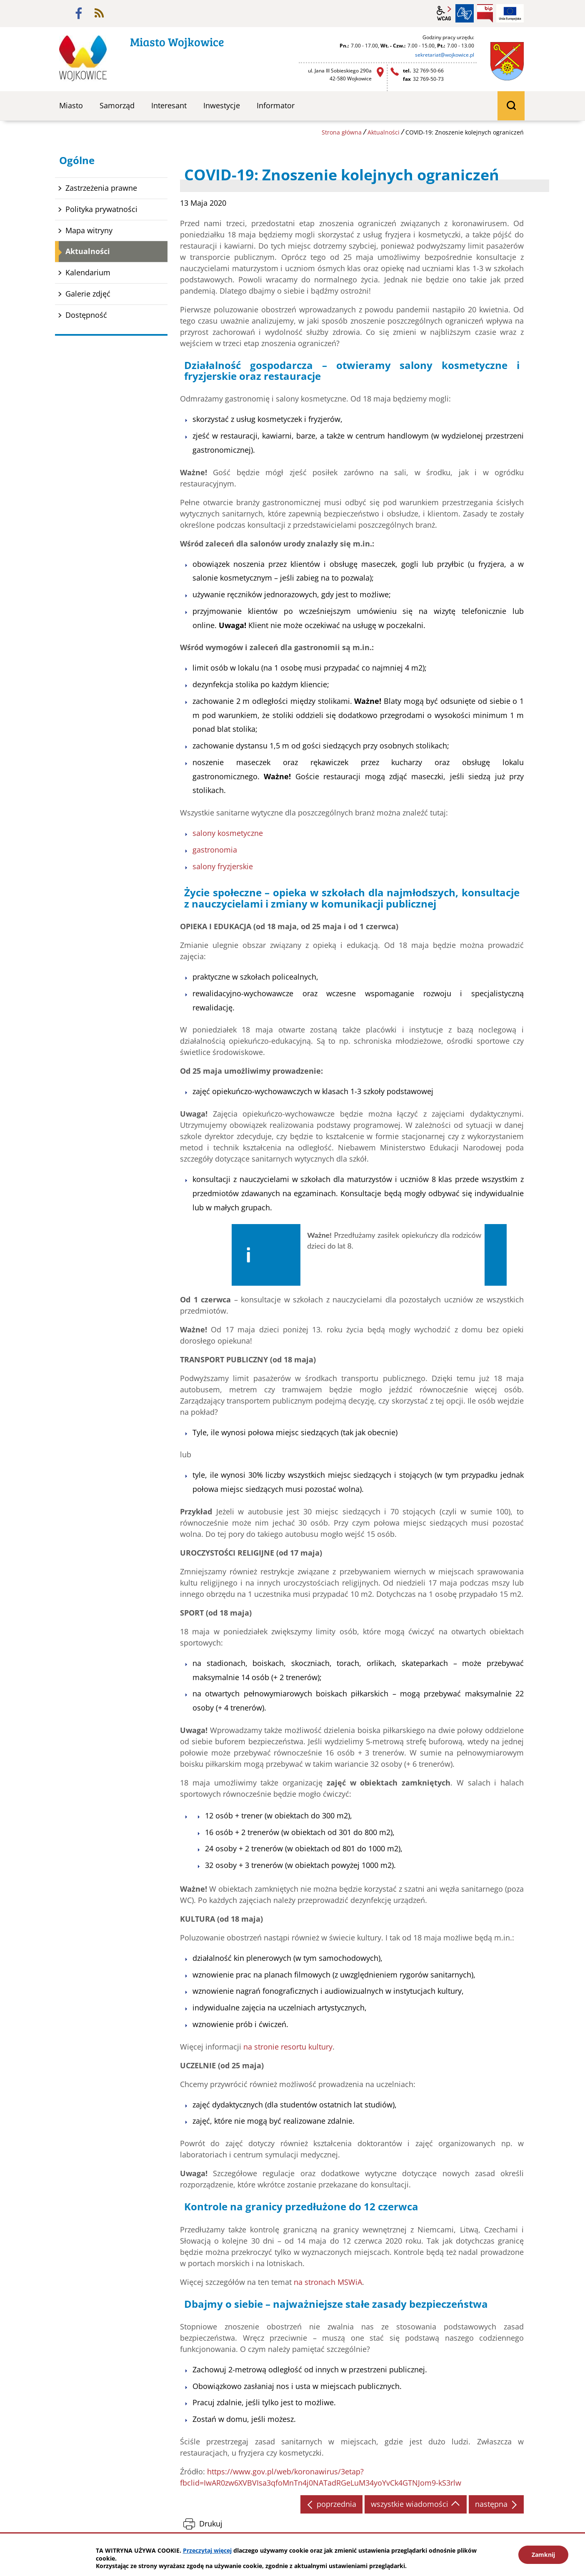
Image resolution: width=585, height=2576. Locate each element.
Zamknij (543, 2555)
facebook (79, 13)
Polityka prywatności (101, 209)
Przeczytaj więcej (207, 2550)
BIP (485, 13)
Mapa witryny (88, 230)
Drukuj (210, 2525)
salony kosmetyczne (227, 833)
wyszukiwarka (511, 105)
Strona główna (342, 132)
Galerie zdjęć (87, 294)
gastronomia (214, 850)
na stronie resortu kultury (287, 2047)
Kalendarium (87, 272)
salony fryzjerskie (222, 866)
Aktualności (384, 132)
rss (99, 13)
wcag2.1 (444, 13)
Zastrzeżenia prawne (101, 188)
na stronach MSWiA (328, 2283)
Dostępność (86, 315)
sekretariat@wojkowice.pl (444, 54)
